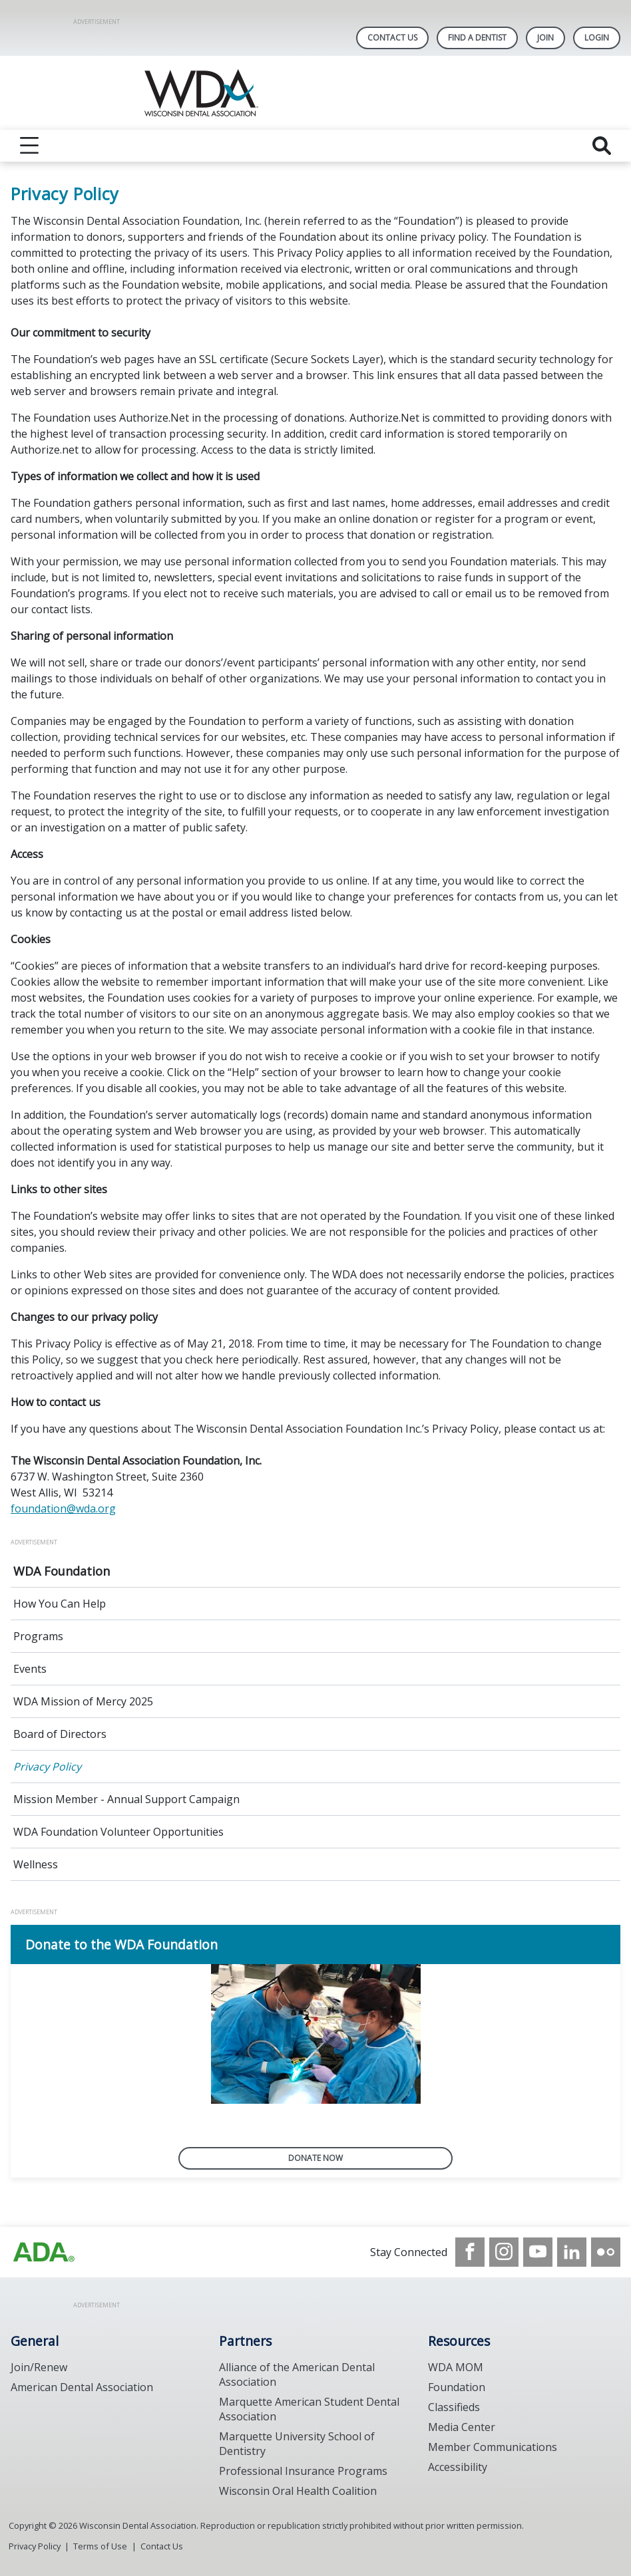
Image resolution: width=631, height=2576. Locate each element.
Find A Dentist (477, 37)
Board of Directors (59, 1734)
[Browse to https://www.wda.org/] (44, 2252)
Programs (38, 1636)
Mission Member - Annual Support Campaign (126, 1799)
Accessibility (457, 2467)
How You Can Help (59, 1603)
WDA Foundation (61, 1571)
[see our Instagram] (504, 2252)
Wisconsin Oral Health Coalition (298, 2491)
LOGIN (596, 37)
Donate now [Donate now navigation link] (315, 2158)
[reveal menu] (29, 146)
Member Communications (492, 2447)
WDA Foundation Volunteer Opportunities (118, 1831)
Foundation (456, 2387)
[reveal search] (601, 146)
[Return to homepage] (316, 92)
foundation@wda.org (63, 1508)
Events (30, 1668)
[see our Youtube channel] (537, 2252)
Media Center (461, 2427)
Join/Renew (39, 2367)
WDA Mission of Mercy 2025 (83, 1701)
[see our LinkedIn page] (571, 2252)
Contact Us (392, 37)
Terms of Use (100, 2546)
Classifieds (454, 2407)
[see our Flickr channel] (605, 2252)
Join (545, 37)
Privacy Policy (47, 1766)
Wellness (35, 1864)
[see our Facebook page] (470, 2252)
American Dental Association (82, 2387)
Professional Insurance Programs (303, 2471)
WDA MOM (455, 2367)
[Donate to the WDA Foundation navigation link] (315, 1944)
